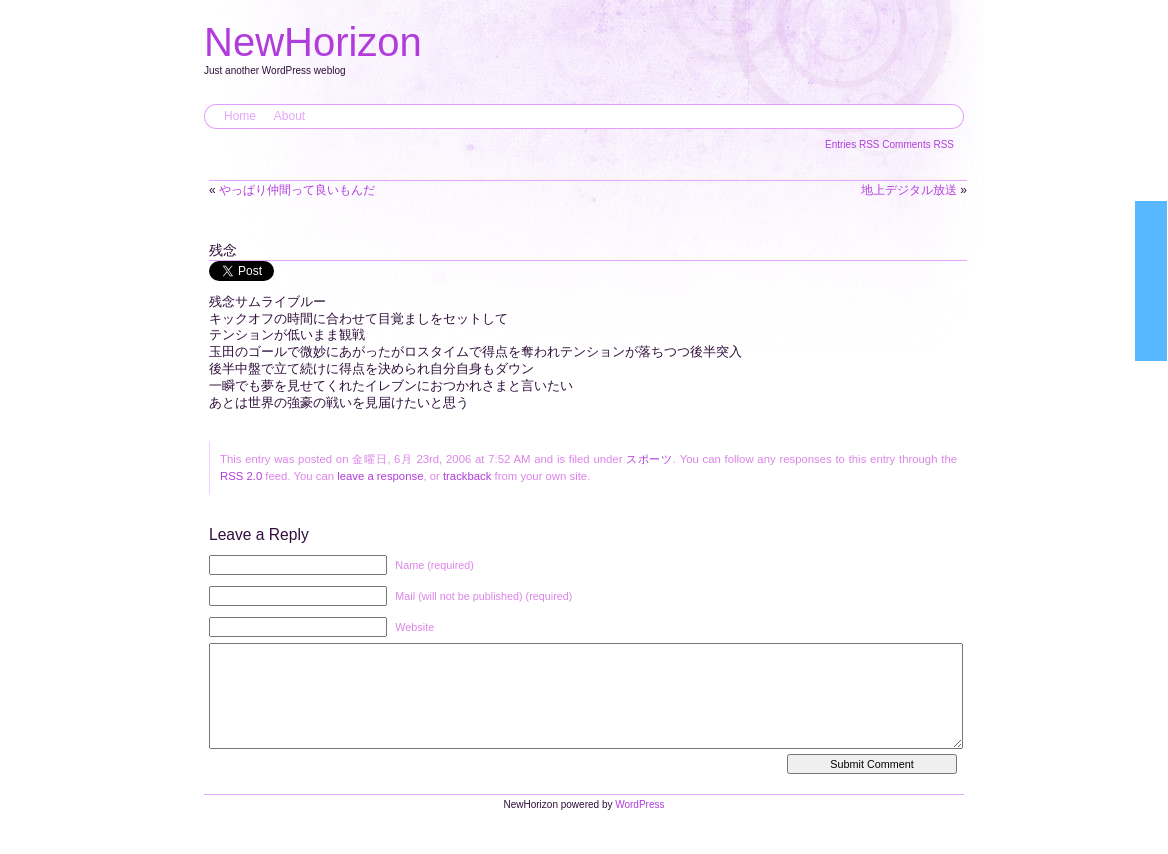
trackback (467, 476)
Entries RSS (853, 144)
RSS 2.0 (241, 476)
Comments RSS (918, 144)
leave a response (380, 476)
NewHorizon (313, 42)
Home (240, 116)
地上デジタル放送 (909, 190)
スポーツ (649, 459)
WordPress (639, 824)
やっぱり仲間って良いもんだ (297, 190)
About (289, 116)
